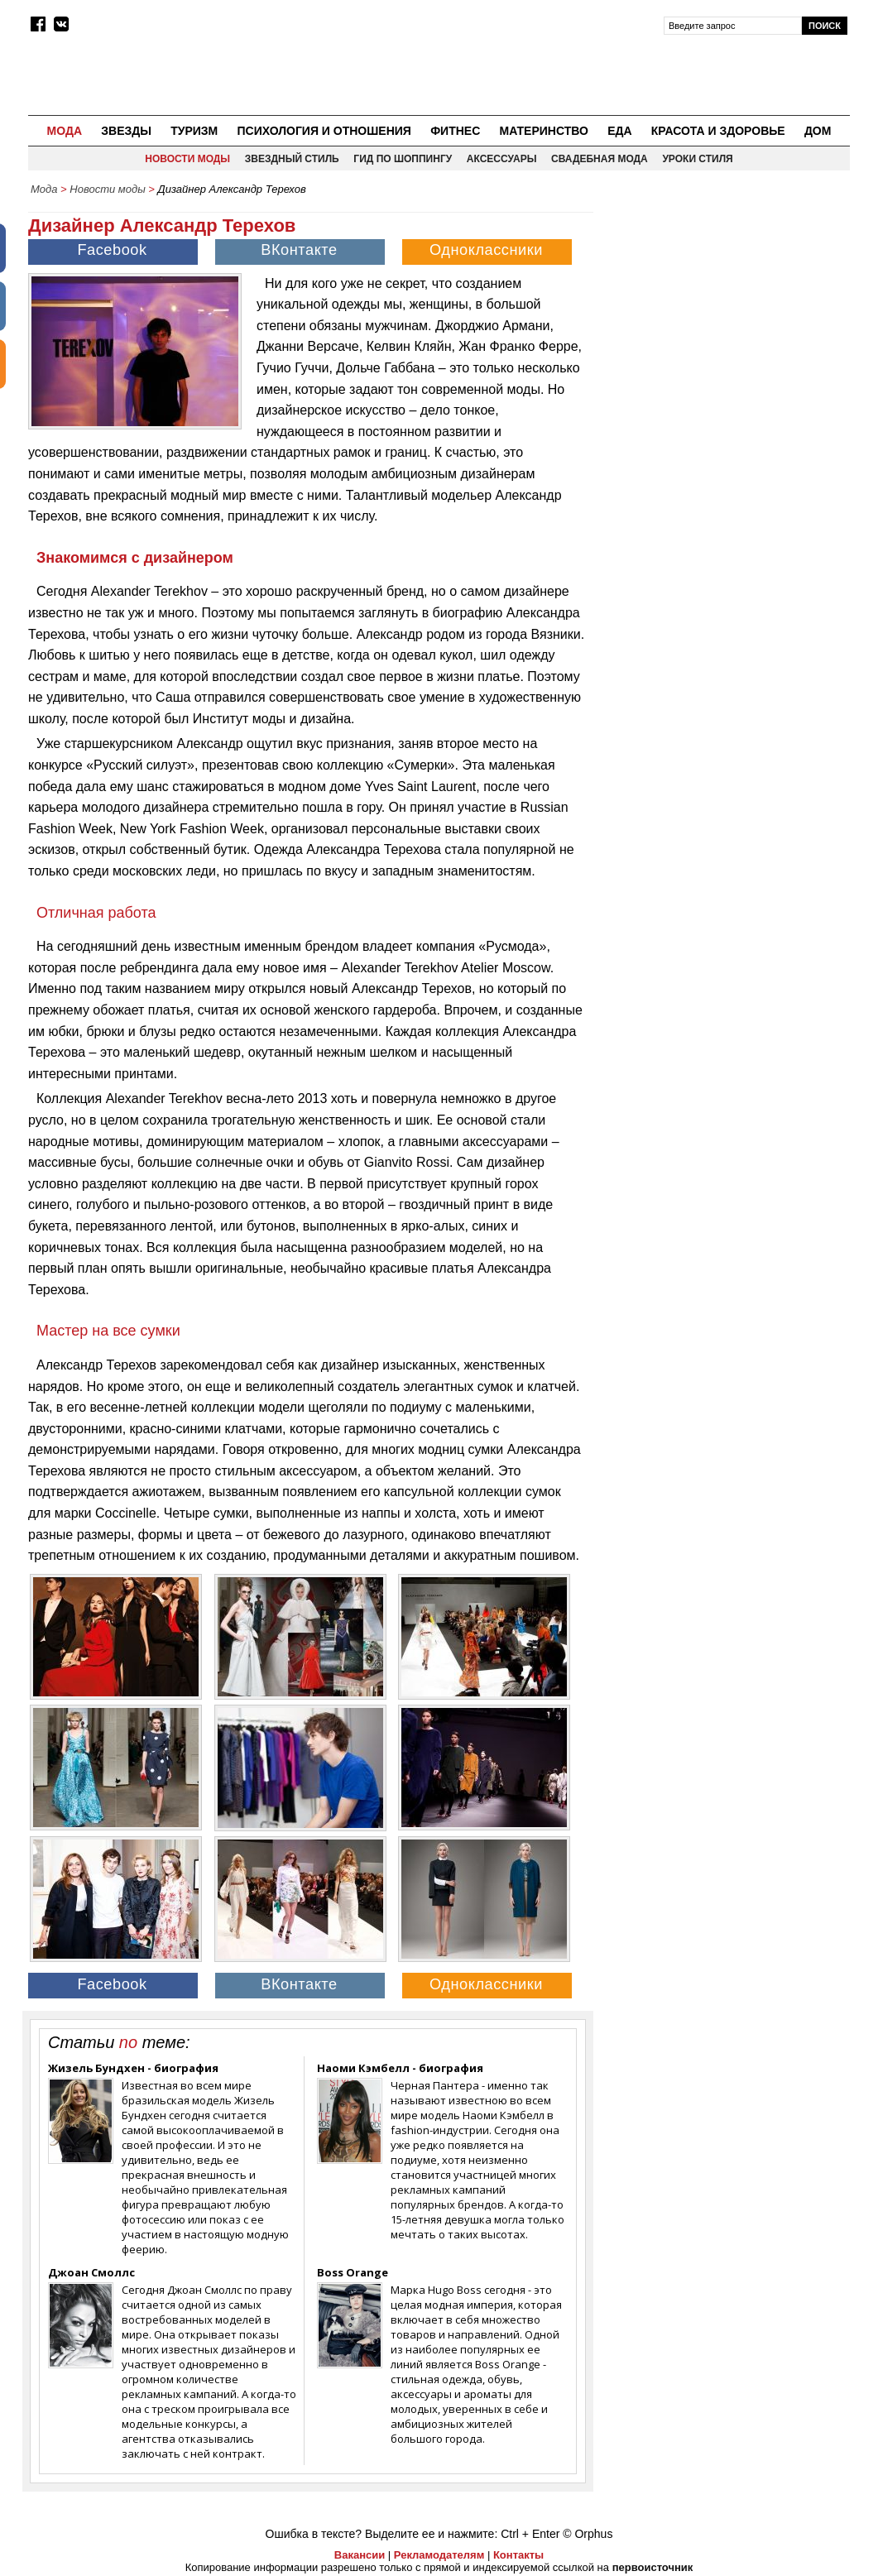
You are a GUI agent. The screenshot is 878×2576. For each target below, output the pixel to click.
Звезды (126, 130)
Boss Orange (352, 2272)
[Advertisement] (726, 307)
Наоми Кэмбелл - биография (400, 2067)
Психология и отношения (323, 130)
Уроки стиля (697, 159)
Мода (64, 130)
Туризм (194, 130)
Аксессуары (502, 159)
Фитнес (455, 130)
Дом (818, 130)
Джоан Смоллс (91, 2272)
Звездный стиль (292, 159)
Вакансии (359, 2555)
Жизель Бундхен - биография (133, 2067)
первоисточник (652, 2567)
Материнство (543, 130)
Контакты (518, 2555)
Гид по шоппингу (402, 159)
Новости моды (187, 159)
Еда (619, 130)
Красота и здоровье (718, 130)
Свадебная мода (599, 159)
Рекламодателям (439, 2555)
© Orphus (587, 2533)
